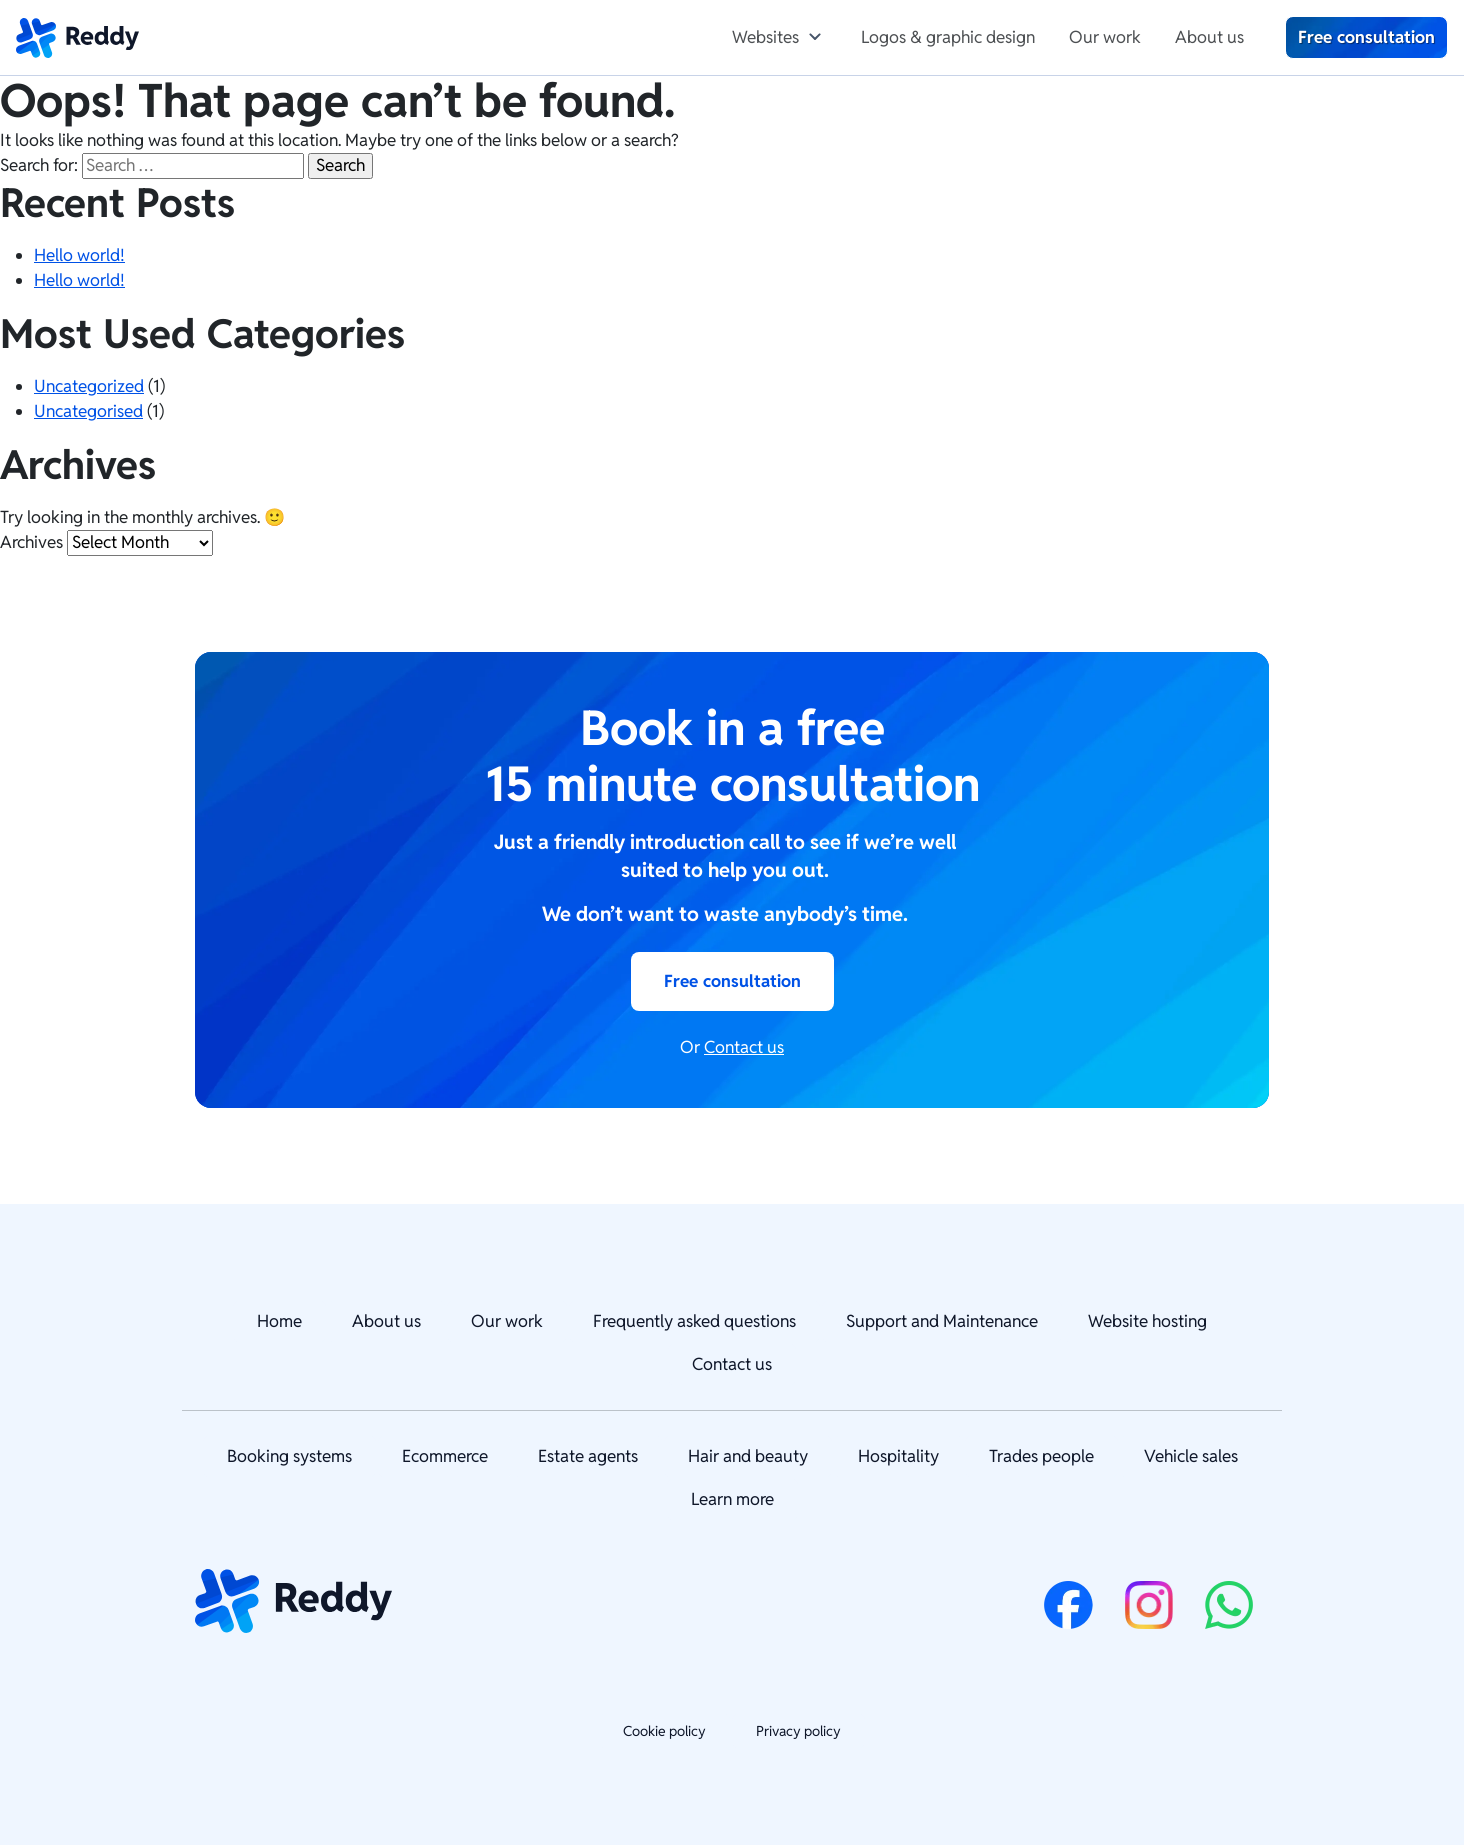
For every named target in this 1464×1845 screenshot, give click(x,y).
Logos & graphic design (948, 37)
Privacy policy (798, 1731)
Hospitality (898, 1456)
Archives (31, 542)
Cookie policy (664, 1731)
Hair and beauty (748, 1456)
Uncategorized (89, 386)
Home (279, 1321)
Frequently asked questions (694, 1321)
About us (1209, 37)
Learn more (732, 1499)
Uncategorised (88, 411)
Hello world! (79, 255)
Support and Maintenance (942, 1321)
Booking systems (289, 1456)
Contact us (744, 1047)
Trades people (1041, 1456)
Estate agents (588, 1456)
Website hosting (1147, 1321)
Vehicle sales (1191, 1456)
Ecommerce (445, 1456)
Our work (1105, 37)
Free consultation (1366, 37)
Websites (765, 37)
